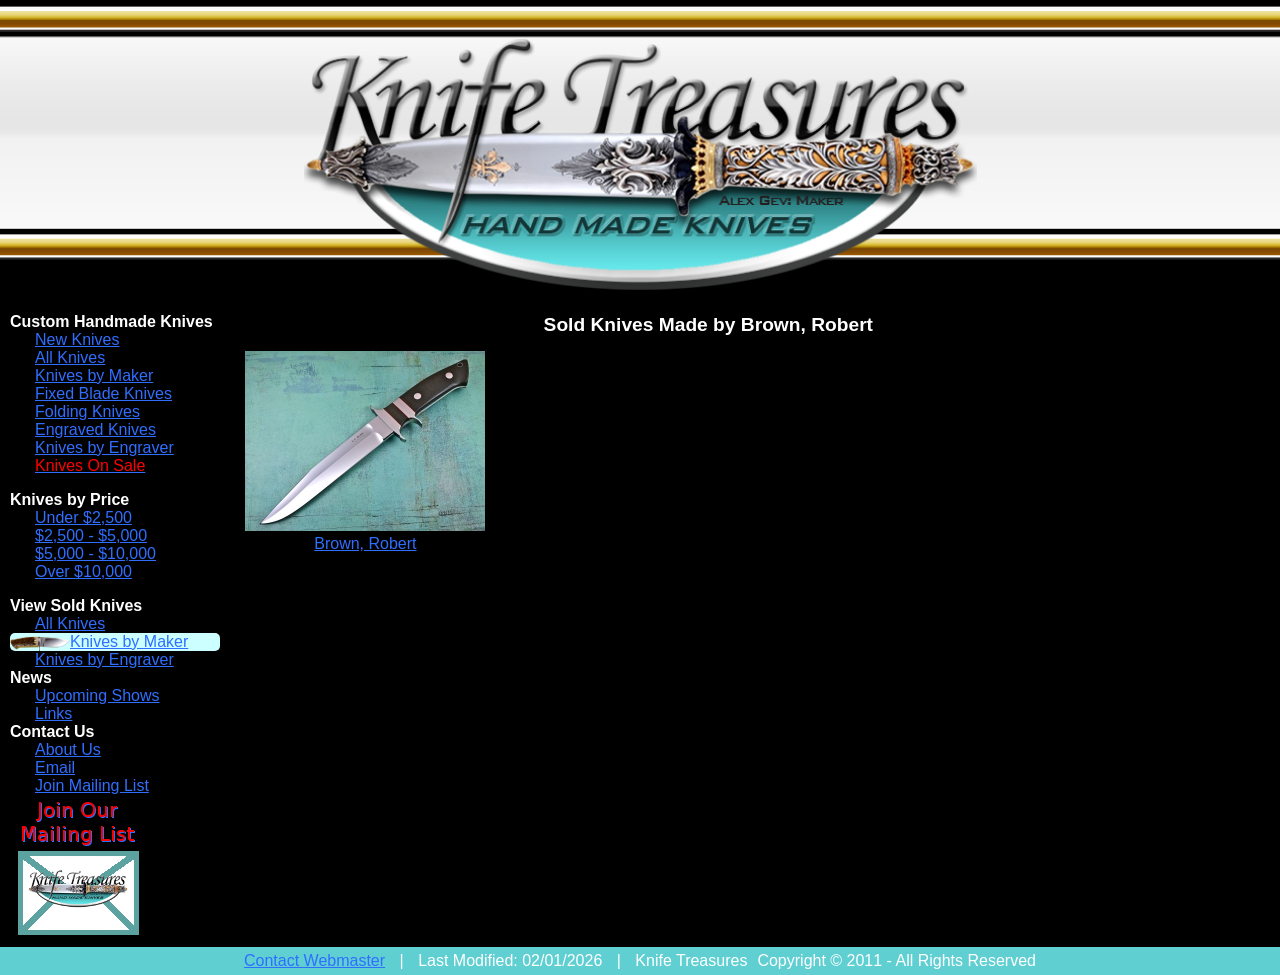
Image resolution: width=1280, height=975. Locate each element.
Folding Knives (87, 411)
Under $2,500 (83, 517)
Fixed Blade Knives (103, 393)
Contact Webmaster (314, 960)
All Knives (70, 357)
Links (53, 713)
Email (55, 767)
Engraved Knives (95, 429)
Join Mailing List (92, 785)
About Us (68, 749)
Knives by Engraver (104, 447)
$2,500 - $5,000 (91, 535)
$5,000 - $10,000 (95, 553)
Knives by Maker (94, 375)
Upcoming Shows (97, 695)
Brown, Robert (365, 543)
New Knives (77, 339)
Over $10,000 (83, 571)
